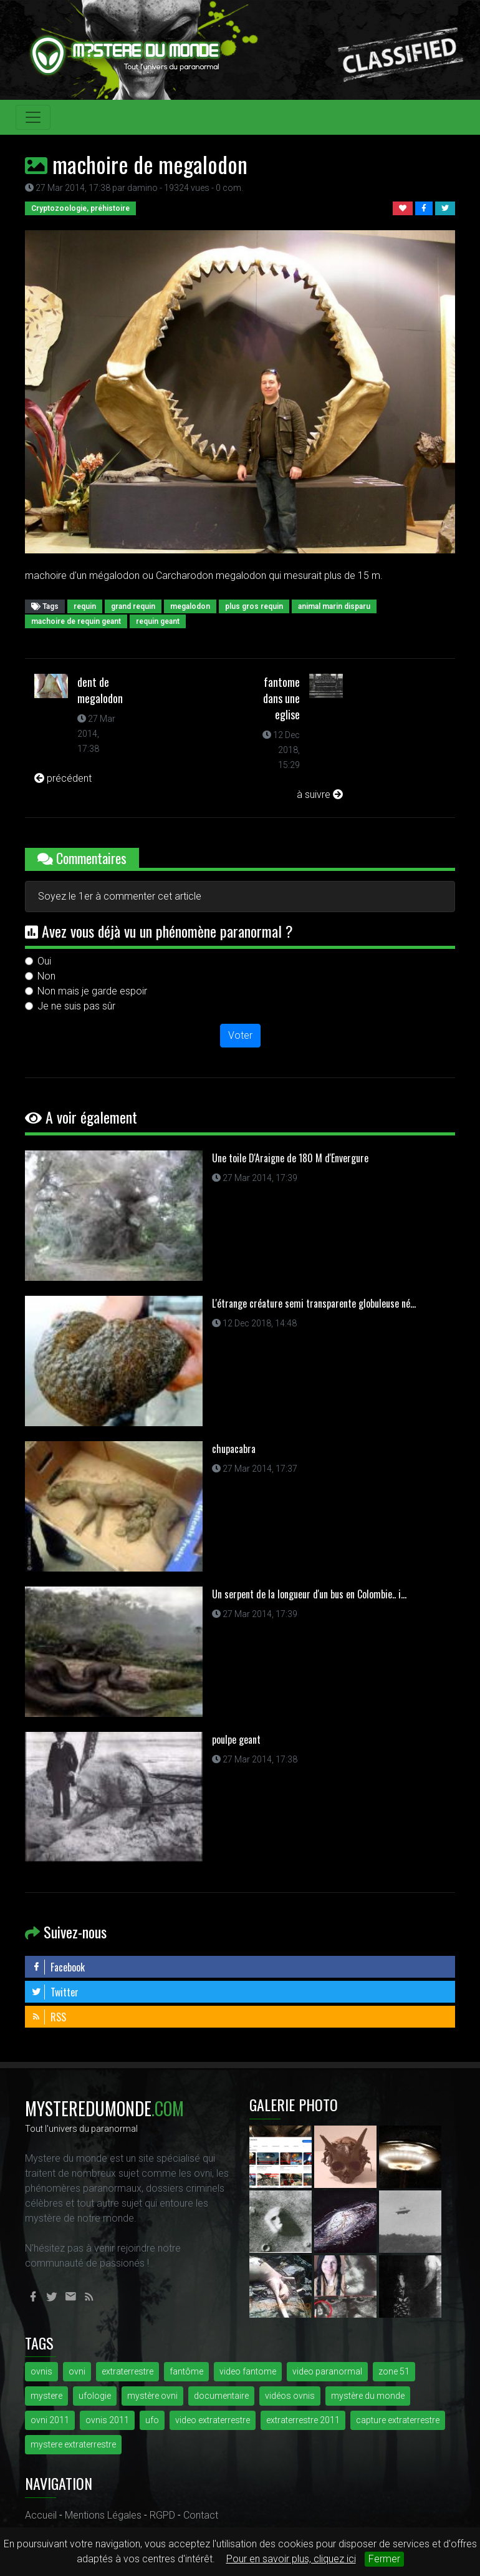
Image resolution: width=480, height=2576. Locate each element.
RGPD (162, 2515)
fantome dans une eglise (281, 698)
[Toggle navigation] (33, 117)
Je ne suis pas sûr (76, 1006)
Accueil (41, 2515)
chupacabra (234, 1448)
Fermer (384, 2559)
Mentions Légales (103, 2515)
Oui (44, 961)
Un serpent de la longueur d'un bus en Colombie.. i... (309, 1594)
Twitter (55, 1992)
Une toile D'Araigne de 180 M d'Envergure (290, 1157)
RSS (48, 2017)
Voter (240, 1035)
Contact (200, 2515)
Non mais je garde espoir (92, 991)
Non (46, 976)
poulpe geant (236, 1739)
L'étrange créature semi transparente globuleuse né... (314, 1303)
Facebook (58, 1967)
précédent (63, 778)
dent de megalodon (100, 690)
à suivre (320, 794)
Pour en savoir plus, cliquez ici (291, 2559)
